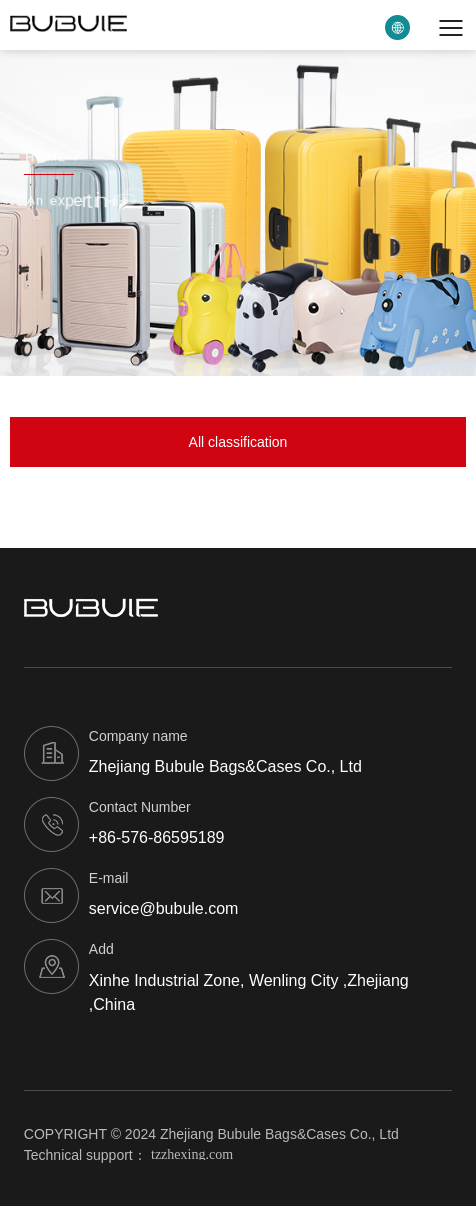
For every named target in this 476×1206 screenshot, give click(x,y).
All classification (238, 442)
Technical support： (135, 1155)
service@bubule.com (164, 908)
